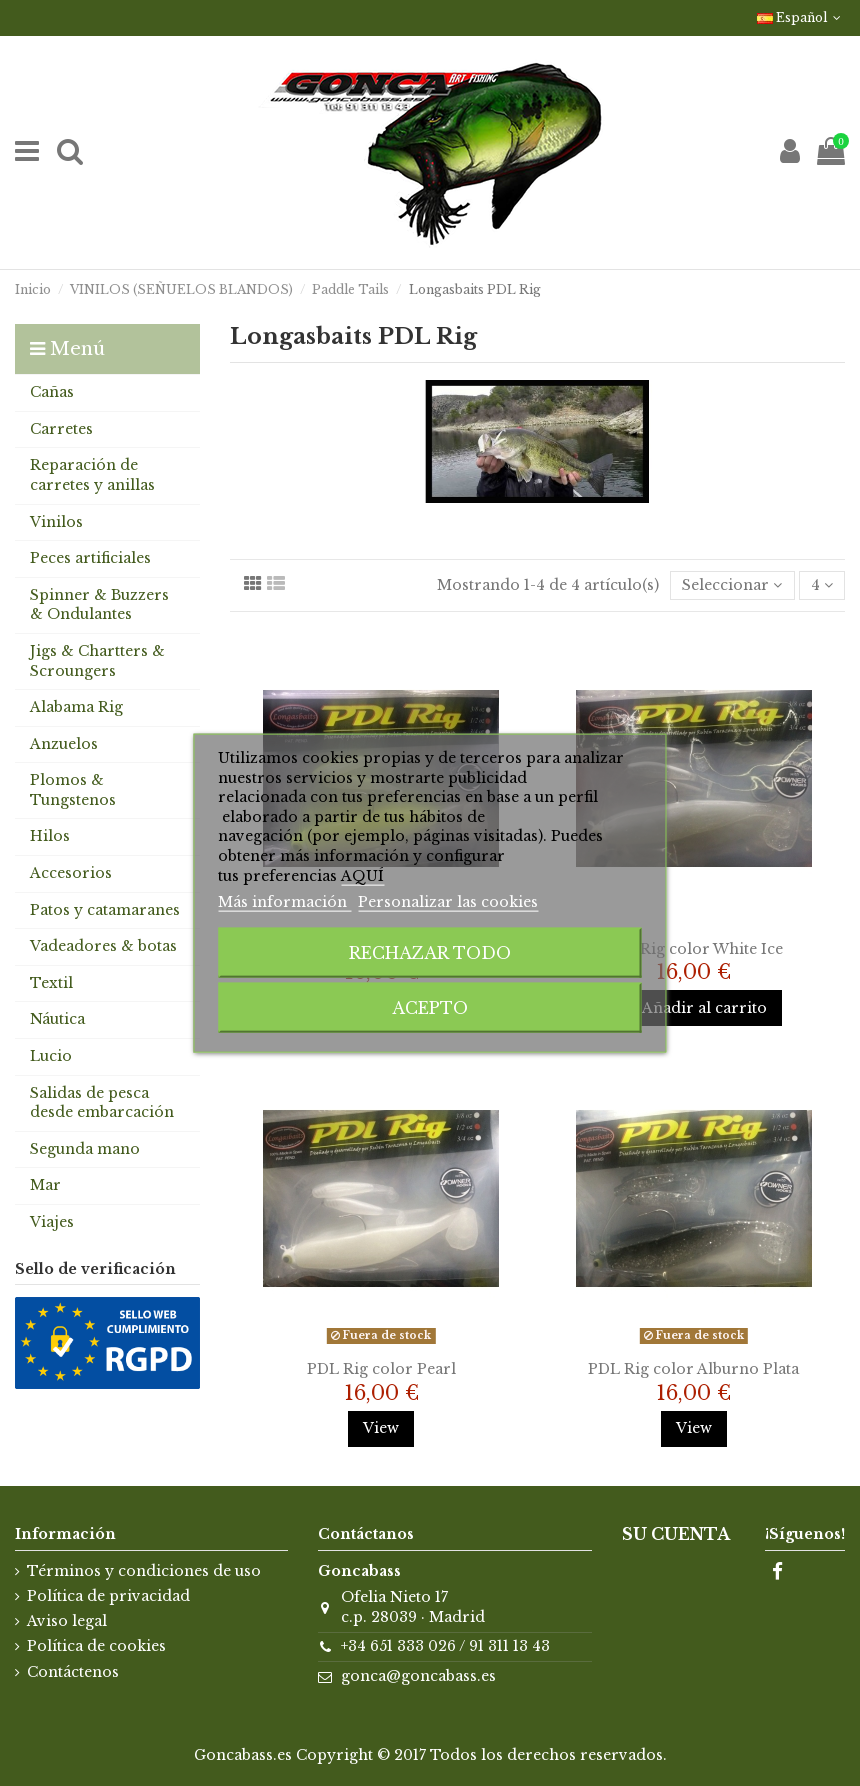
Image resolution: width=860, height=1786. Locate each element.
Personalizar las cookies (448, 902)
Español (801, 17)
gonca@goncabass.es (418, 1676)
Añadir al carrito (694, 1008)
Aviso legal (67, 1621)
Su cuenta (676, 1534)
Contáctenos (73, 1672)
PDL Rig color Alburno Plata (693, 1369)
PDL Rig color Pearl (381, 1369)
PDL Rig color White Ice (693, 949)
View (381, 1428)
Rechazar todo (430, 952)
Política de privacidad (108, 1596)
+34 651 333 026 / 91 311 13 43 (445, 1646)
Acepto (430, 1007)
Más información (284, 902)
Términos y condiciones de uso (144, 1571)
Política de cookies (96, 1646)
